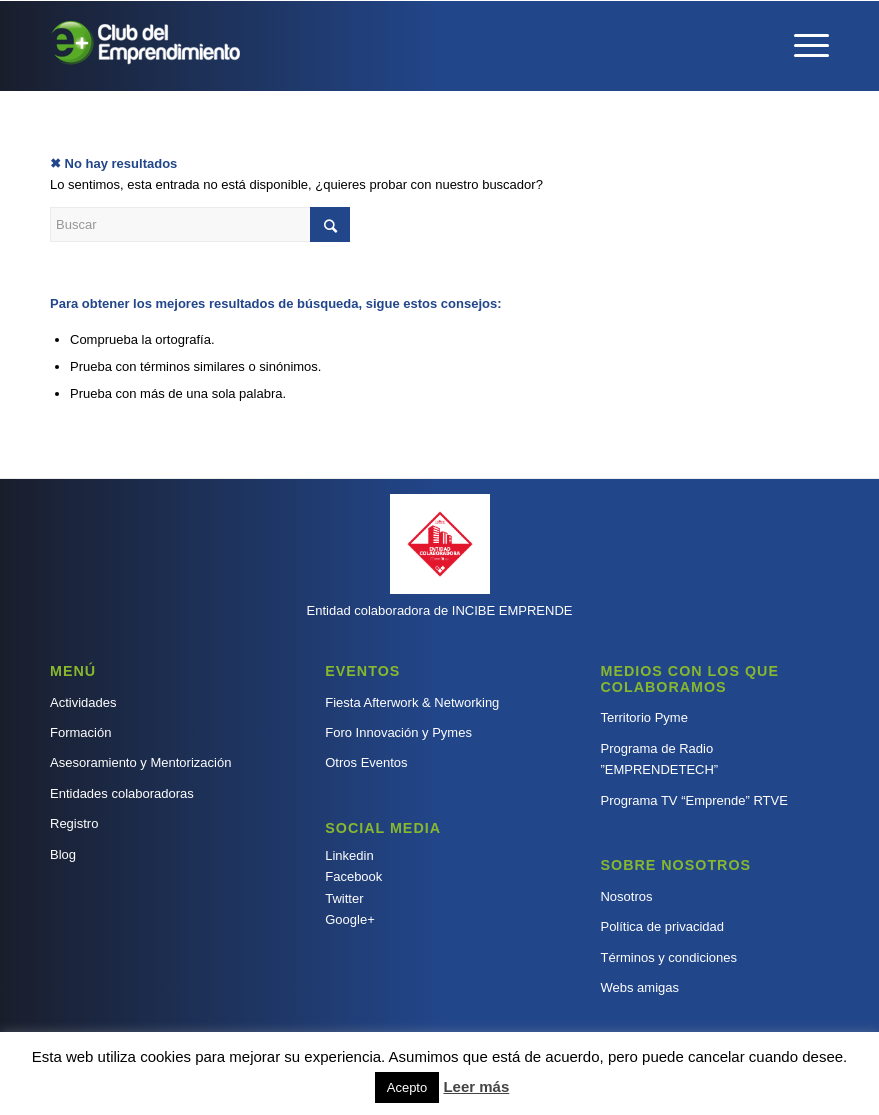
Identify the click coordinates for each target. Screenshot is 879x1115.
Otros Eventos (366, 762)
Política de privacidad (662, 926)
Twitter (344, 898)
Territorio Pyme (643, 717)
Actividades (83, 702)
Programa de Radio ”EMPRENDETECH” (659, 759)
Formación (80, 732)
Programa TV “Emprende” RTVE (693, 800)
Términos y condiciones (668, 957)
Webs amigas (639, 987)
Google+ (350, 919)
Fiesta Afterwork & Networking (412, 702)
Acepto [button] (407, 1087)
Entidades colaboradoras (122, 793)
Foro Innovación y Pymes (398, 732)
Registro (74, 823)
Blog (63, 854)
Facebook (353, 876)
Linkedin (349, 855)
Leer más (476, 1086)
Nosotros (626, 896)
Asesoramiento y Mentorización (140, 762)
